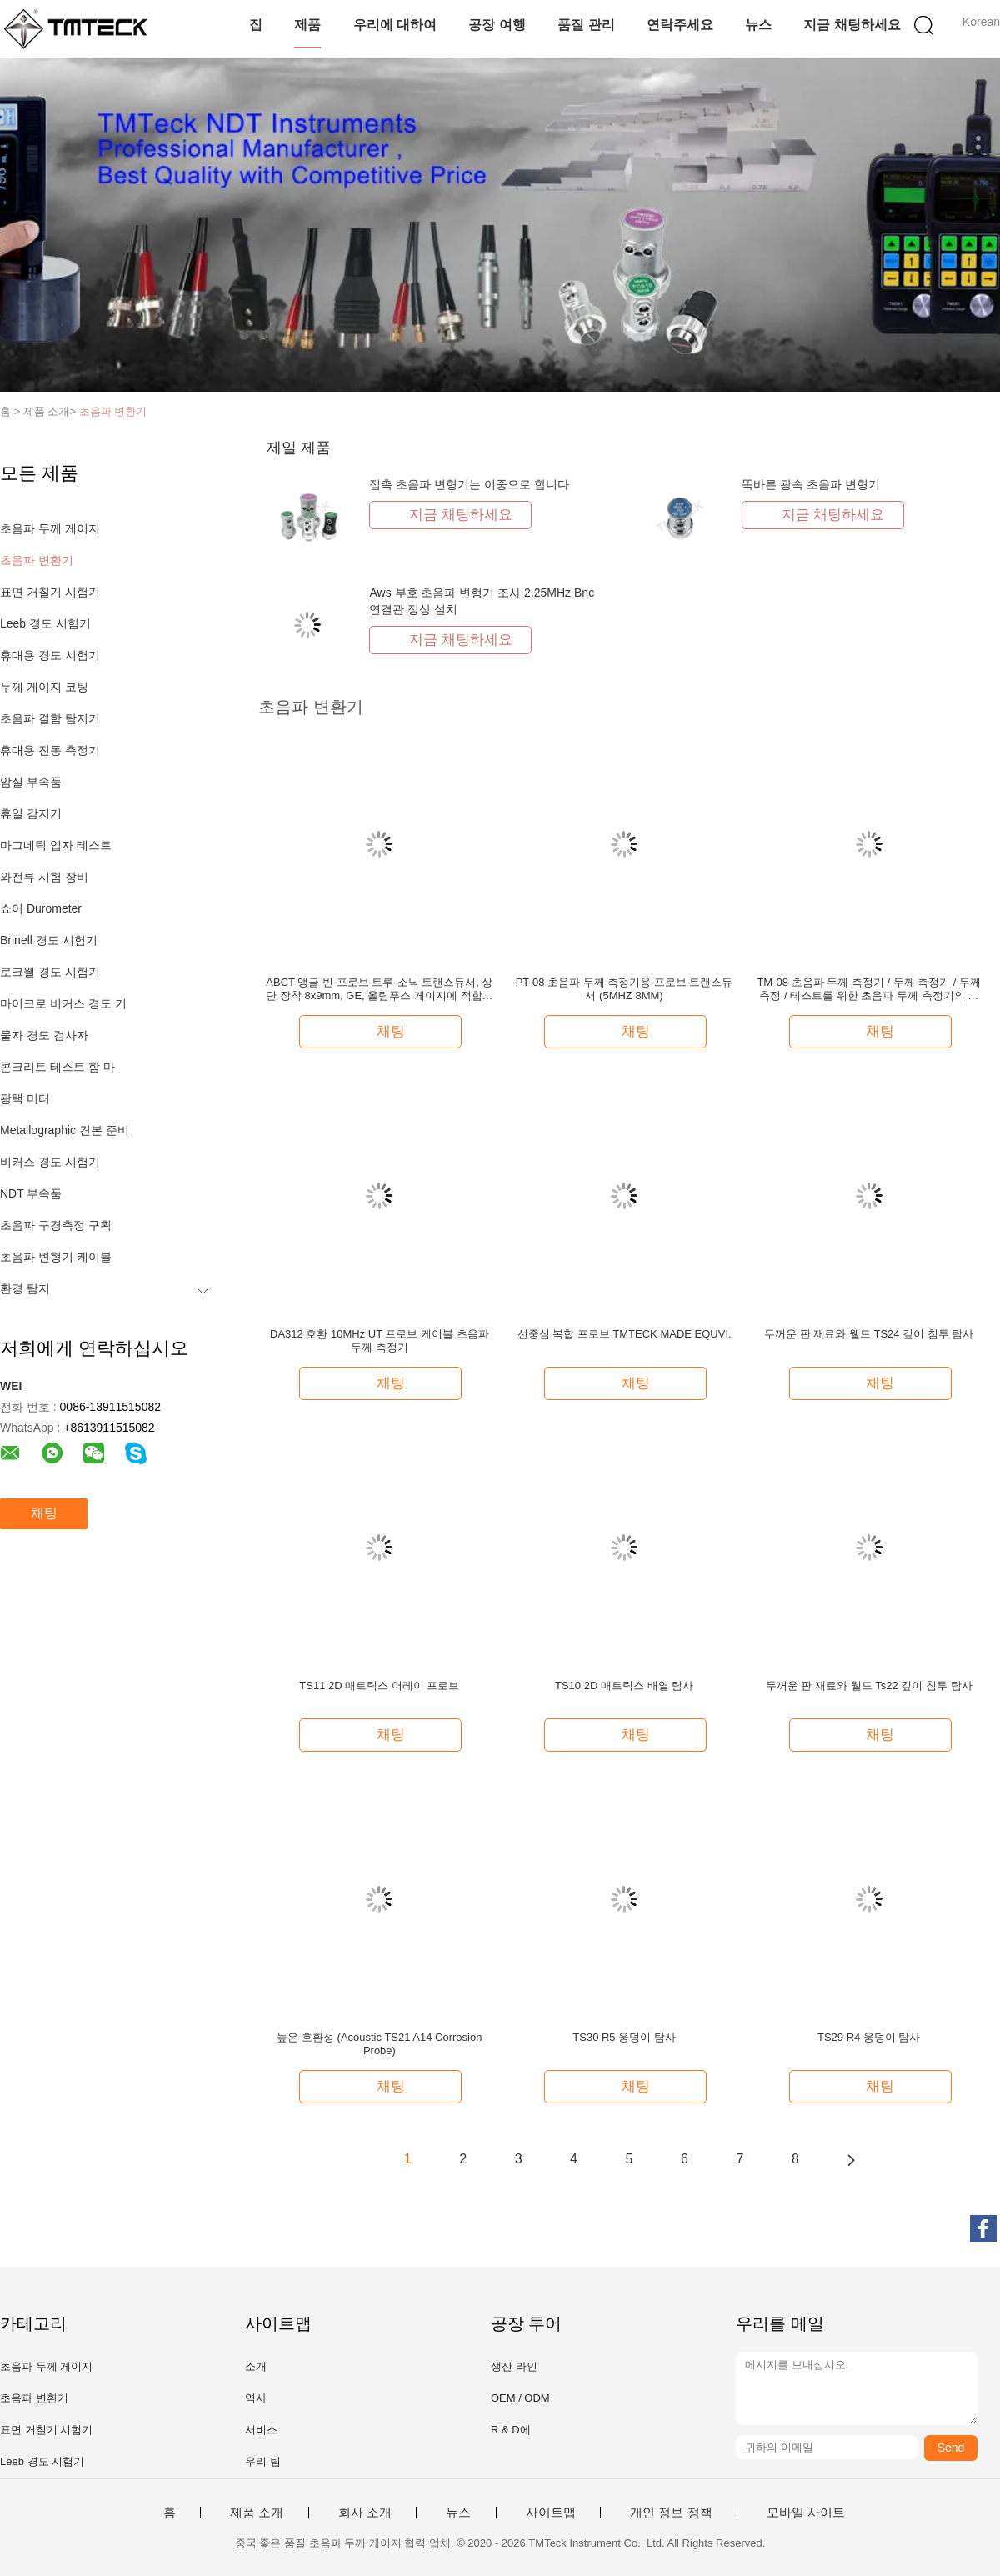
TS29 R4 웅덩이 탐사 (869, 2037)
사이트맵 (551, 2512)
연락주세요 (680, 25)
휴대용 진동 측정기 (50, 750)
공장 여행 (496, 25)
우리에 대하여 (395, 25)
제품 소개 (256, 2512)
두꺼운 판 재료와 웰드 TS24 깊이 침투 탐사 (868, 1334)
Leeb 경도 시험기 (45, 623)
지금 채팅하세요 (851, 25)
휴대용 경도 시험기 (50, 655)
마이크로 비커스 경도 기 (63, 1003)
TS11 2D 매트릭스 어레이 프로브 (379, 1685)
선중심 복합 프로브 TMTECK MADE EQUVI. (625, 1334)
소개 (256, 2366)
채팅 (44, 1513)
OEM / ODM (520, 2398)
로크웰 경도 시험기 (50, 971)
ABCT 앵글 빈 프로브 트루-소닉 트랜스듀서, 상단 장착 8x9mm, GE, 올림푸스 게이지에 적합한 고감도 (379, 989)
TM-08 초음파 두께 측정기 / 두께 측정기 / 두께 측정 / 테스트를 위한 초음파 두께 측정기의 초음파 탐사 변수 (869, 989)
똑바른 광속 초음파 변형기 (811, 484)
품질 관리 (586, 25)
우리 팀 (263, 2461)
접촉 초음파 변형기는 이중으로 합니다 (469, 484)
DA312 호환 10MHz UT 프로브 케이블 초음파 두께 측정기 (379, 1340)
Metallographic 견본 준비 (64, 1130)
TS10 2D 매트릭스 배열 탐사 (624, 1685)
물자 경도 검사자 (44, 1035)
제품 (307, 25)
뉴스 (758, 25)
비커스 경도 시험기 (50, 1161)
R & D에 (511, 2429)
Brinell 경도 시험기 (49, 940)
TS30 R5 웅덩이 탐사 (624, 2037)
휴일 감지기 (31, 813)
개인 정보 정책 (671, 2512)
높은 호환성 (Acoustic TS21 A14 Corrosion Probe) (379, 2044)
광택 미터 (25, 1098)
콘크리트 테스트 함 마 (57, 1066)
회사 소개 (365, 2512)
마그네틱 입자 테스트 (56, 845)
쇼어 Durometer (41, 908)
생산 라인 (514, 2366)
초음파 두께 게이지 (50, 528)
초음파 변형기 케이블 (56, 1256)
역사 (256, 2398)
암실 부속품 (31, 781)
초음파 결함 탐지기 (50, 718)
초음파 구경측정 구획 (56, 1225)
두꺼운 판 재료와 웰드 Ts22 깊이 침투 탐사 (869, 1685)
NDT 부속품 (31, 1193)
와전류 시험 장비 (44, 876)
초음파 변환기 (113, 411)
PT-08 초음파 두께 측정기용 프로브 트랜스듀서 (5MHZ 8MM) (624, 989)
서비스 (261, 2429)
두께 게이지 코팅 (44, 686)
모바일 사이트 (806, 2512)
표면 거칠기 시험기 (50, 591)
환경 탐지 (25, 1288)
